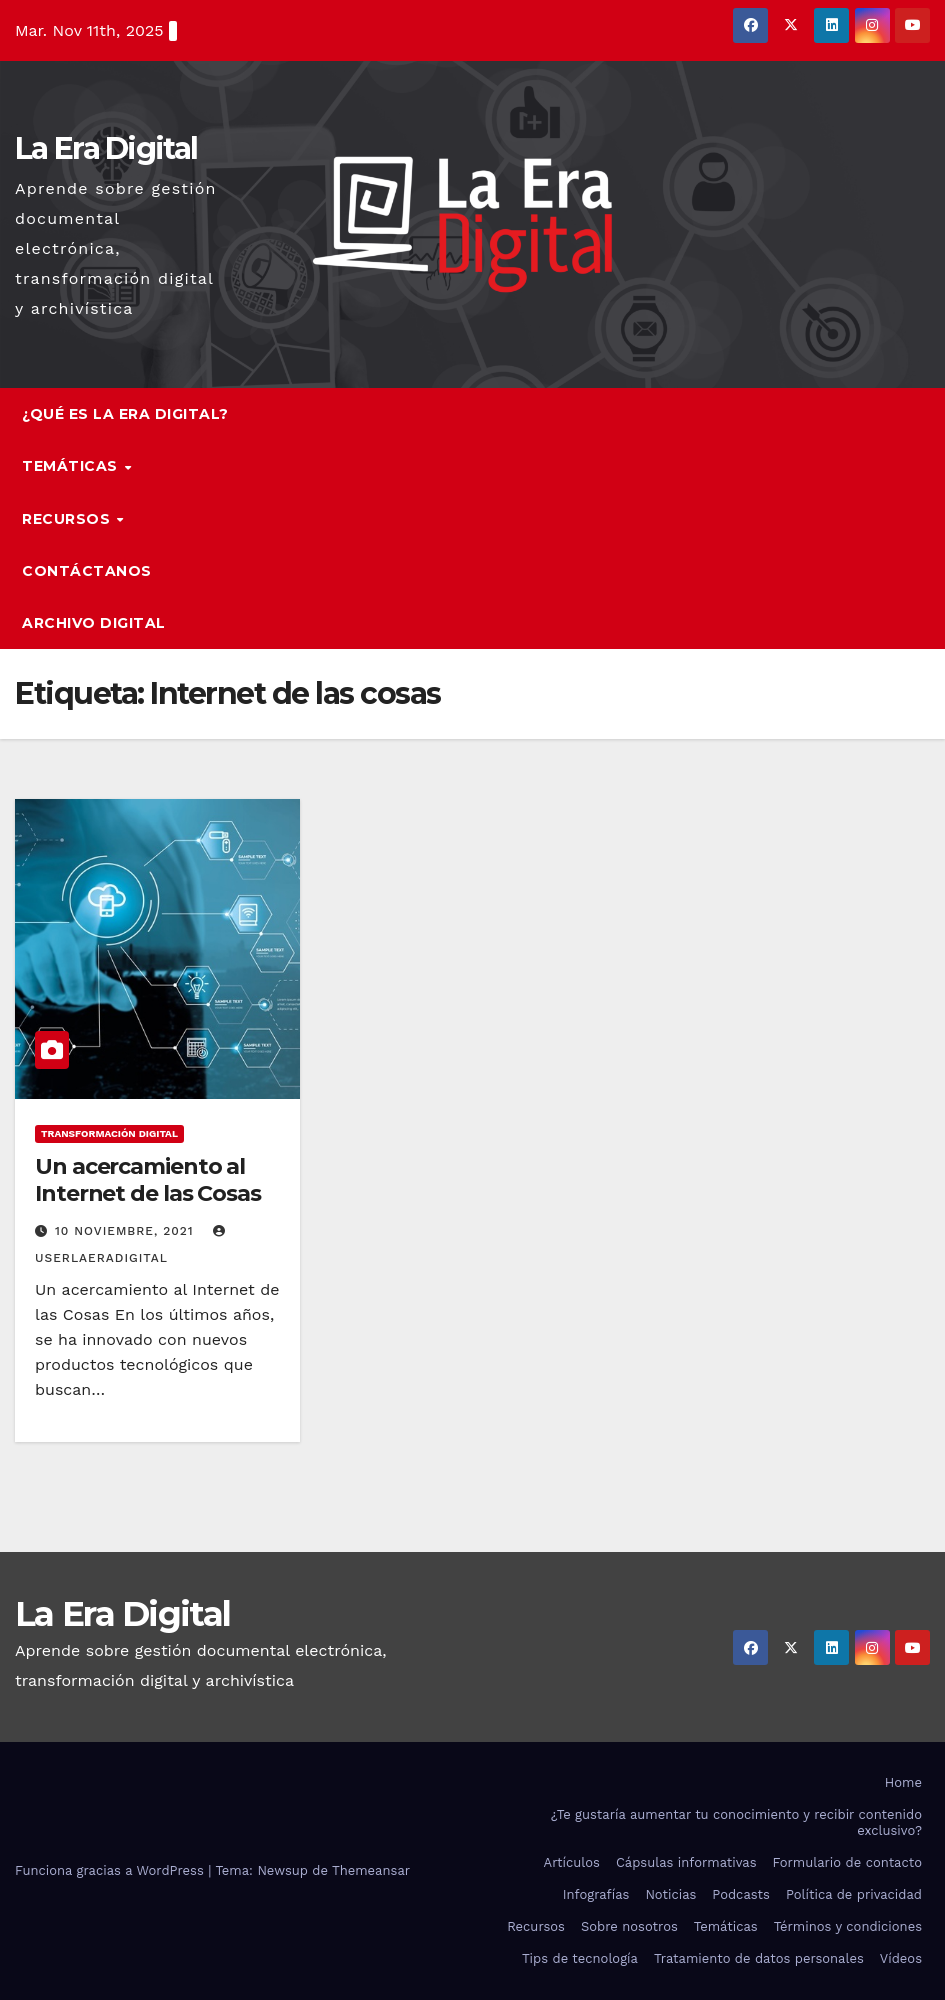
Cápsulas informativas (686, 1862)
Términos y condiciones (848, 1926)
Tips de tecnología (580, 1958)
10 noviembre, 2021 (127, 1231)
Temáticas (72, 466)
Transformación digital (109, 1133)
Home (903, 1782)
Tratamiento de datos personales (759, 1958)
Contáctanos (87, 571)
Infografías (596, 1894)
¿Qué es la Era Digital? (125, 414)
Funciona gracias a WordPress (111, 1870)
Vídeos (901, 1958)
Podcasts (741, 1894)
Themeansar (371, 1870)
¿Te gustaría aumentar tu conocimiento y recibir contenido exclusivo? (736, 1822)
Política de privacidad (854, 1894)
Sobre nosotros (629, 1926)
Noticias (670, 1894)
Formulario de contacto (847, 1862)
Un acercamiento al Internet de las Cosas (148, 1179)
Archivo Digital (94, 623)
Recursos (68, 519)
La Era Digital (106, 148)
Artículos (572, 1862)
